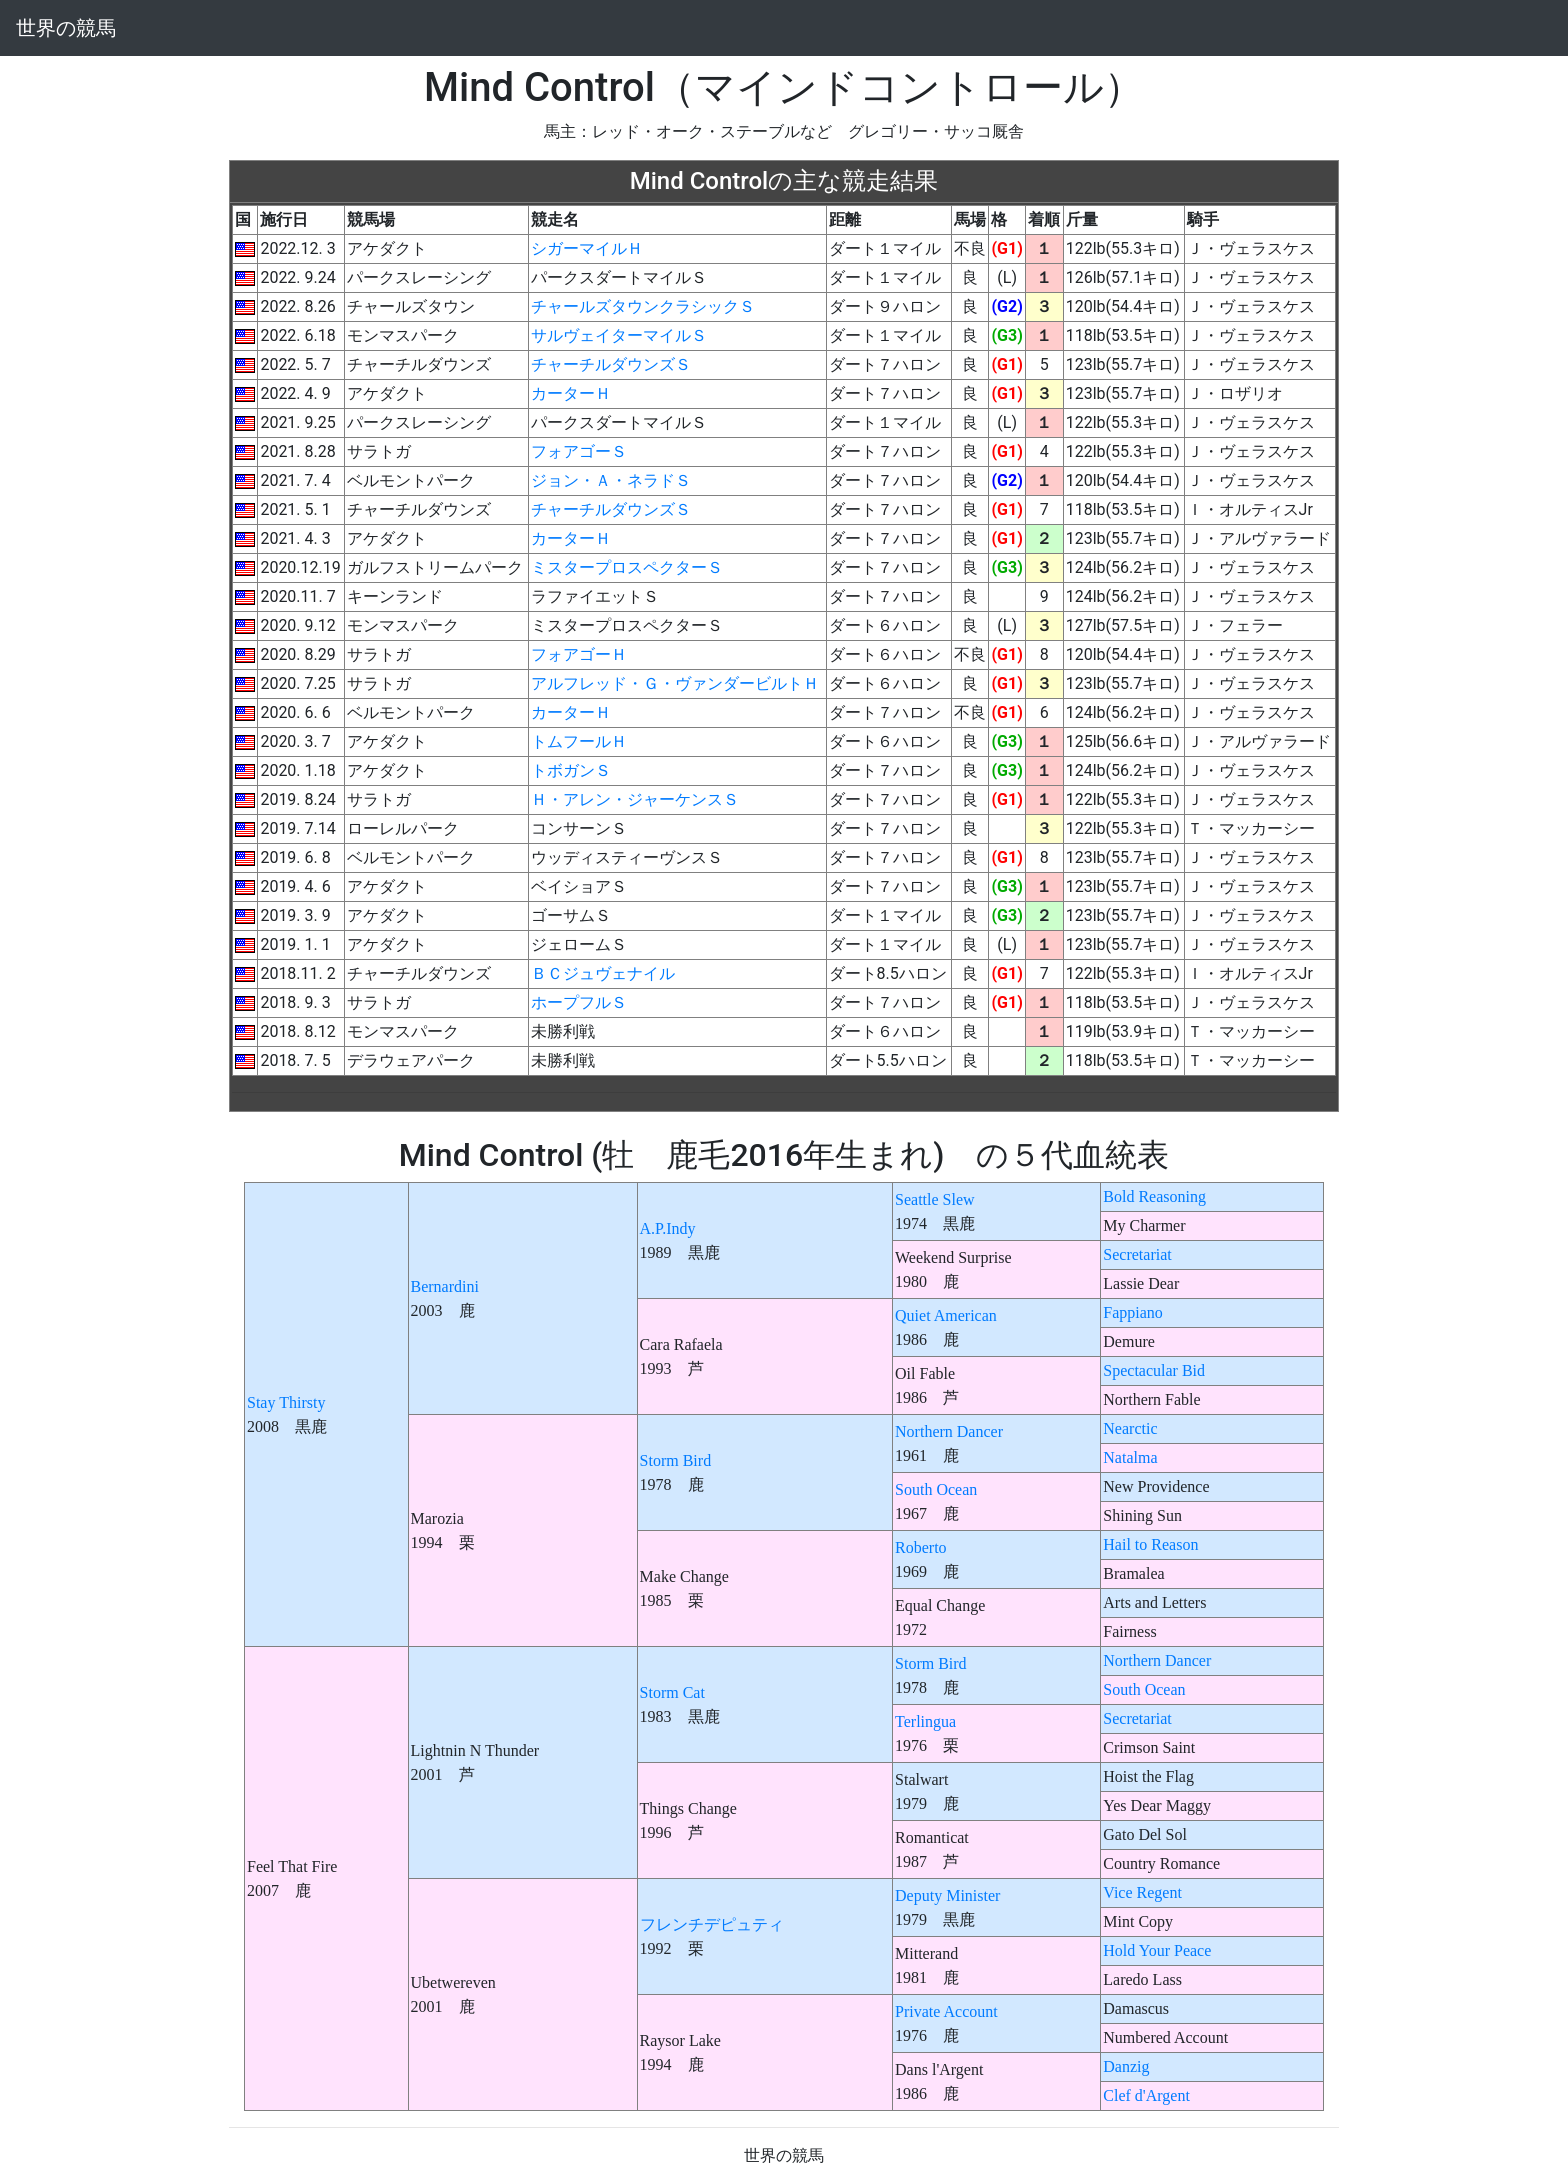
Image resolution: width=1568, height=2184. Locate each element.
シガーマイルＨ (587, 248)
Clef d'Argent (1146, 2095)
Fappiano (1133, 1312)
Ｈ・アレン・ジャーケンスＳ (635, 799)
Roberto (921, 1547)
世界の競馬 (66, 28)
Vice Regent (1142, 1892)
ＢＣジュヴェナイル (603, 973)
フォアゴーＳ (579, 451)
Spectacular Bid (1154, 1370)
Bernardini (445, 1286)
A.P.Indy (668, 1228)
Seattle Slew (935, 1199)
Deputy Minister (947, 1895)
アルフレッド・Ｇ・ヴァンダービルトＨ (675, 683)
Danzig (1126, 2066)
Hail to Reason (1150, 1544)
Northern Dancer (949, 1431)
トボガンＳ (571, 770)
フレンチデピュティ (712, 1924)
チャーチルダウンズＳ (611, 364)
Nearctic (1130, 1428)
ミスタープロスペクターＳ (627, 567)
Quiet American (946, 1315)
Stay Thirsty (286, 1402)
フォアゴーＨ (579, 654)
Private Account (946, 2011)
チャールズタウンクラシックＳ (643, 306)
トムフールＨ (579, 741)
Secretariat (1137, 1254)
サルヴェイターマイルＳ (619, 335)
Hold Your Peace (1157, 1950)
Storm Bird (676, 1460)
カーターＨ (571, 393)
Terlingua (925, 1721)
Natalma (1130, 1457)
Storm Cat (672, 1692)
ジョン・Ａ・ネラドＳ (611, 480)
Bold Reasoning (1154, 1196)
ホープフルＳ (579, 1002)
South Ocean (936, 1489)
